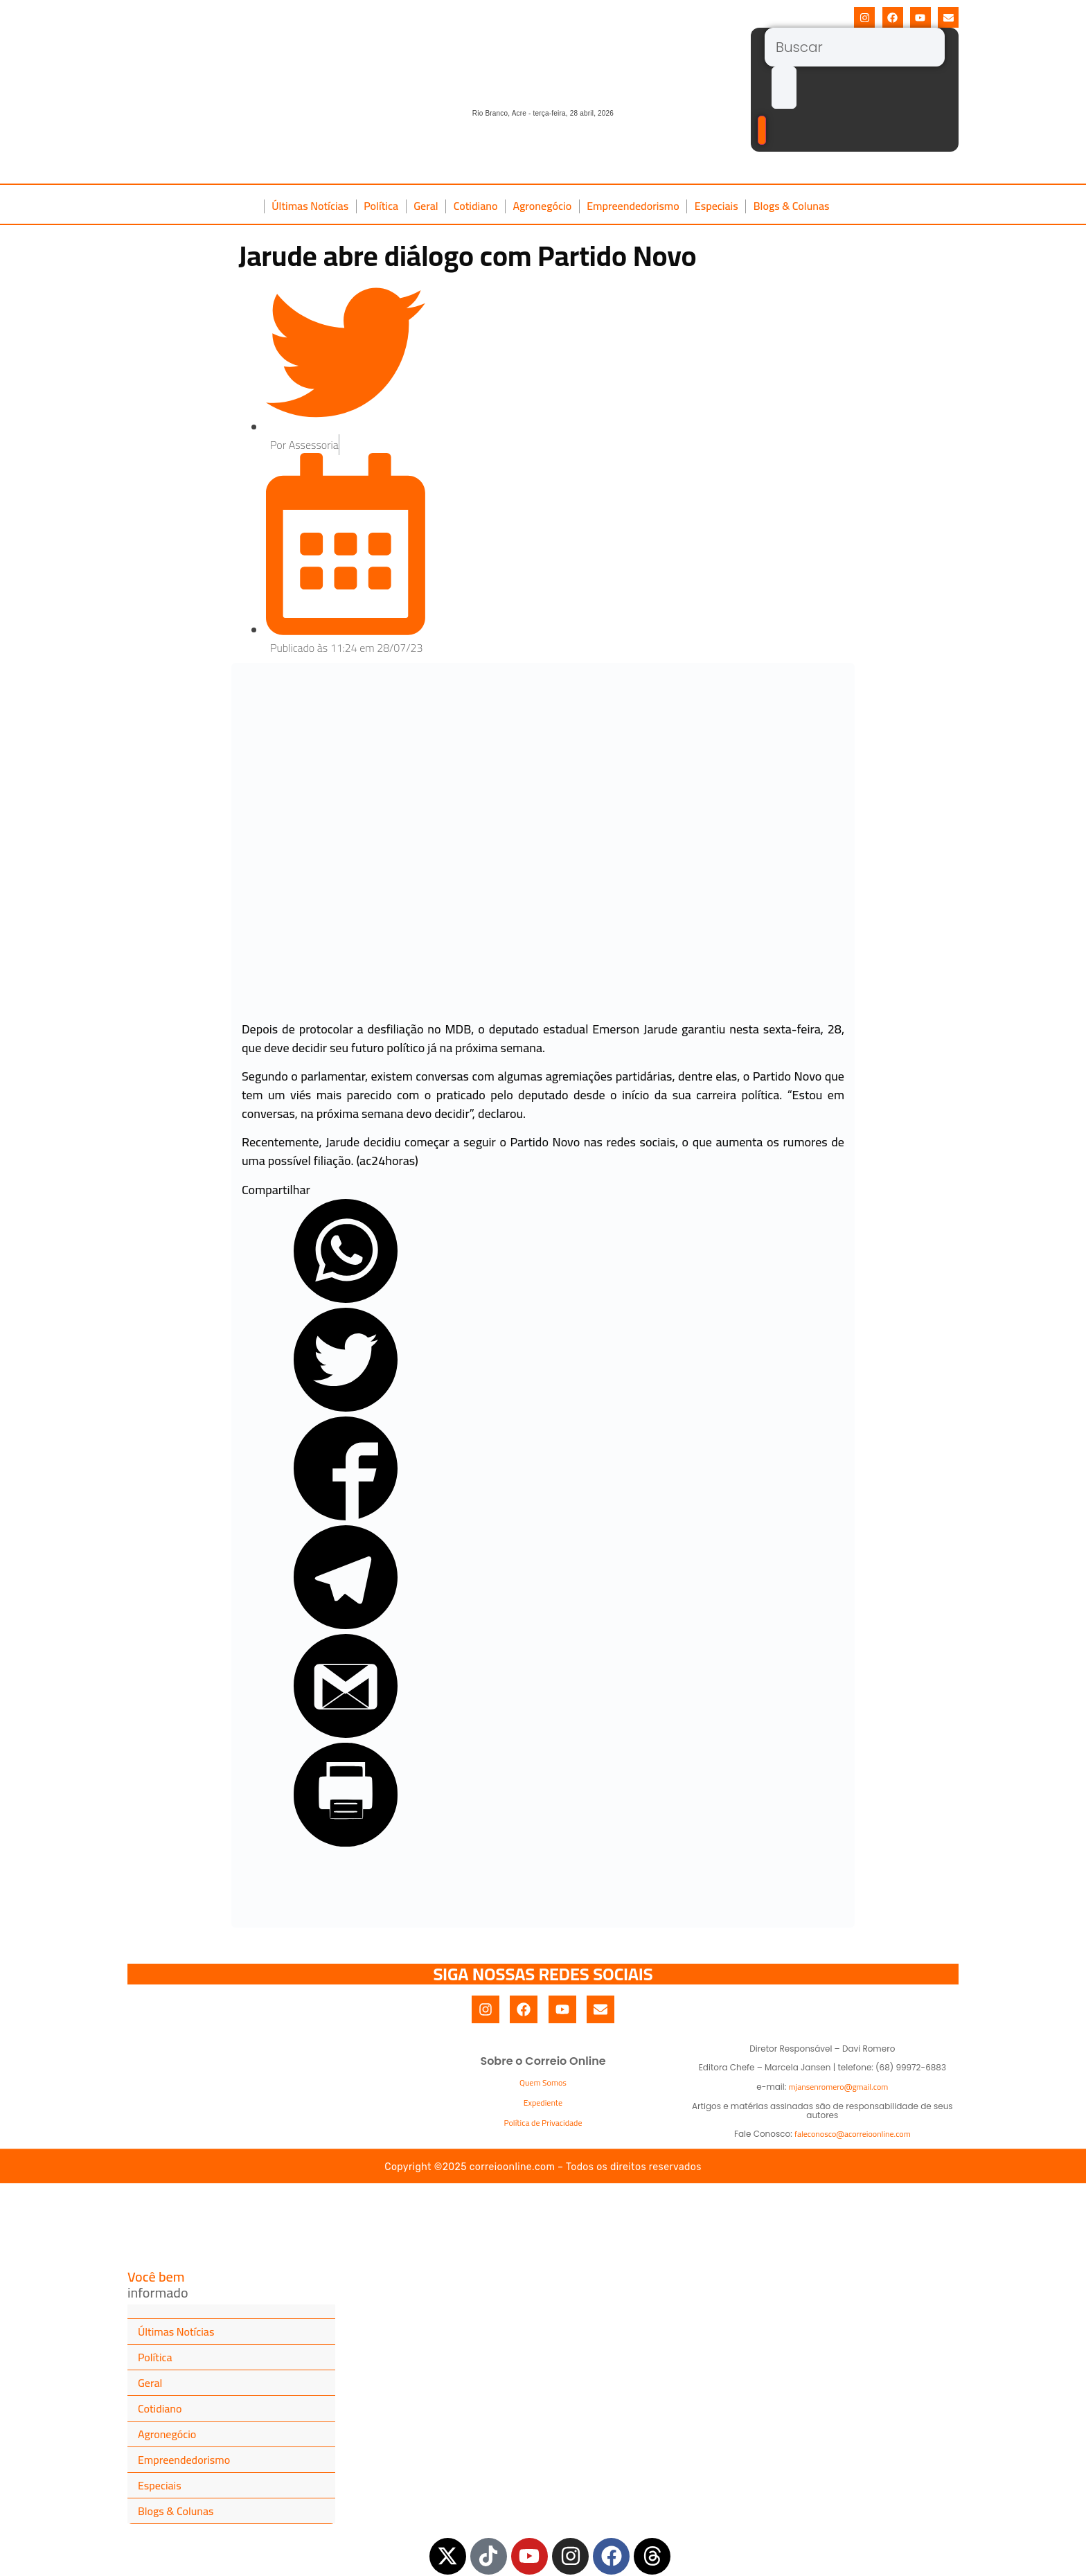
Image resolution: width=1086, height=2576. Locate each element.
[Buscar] (855, 47)
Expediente (543, 2103)
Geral (425, 205)
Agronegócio (542, 205)
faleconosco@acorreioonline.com (852, 2134)
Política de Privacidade (543, 2123)
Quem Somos (543, 2082)
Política (381, 205)
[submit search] (784, 87)
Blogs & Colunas (792, 205)
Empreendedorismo (633, 205)
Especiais (716, 205)
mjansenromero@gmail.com (839, 2087)
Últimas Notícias (310, 205)
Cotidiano (476, 205)
